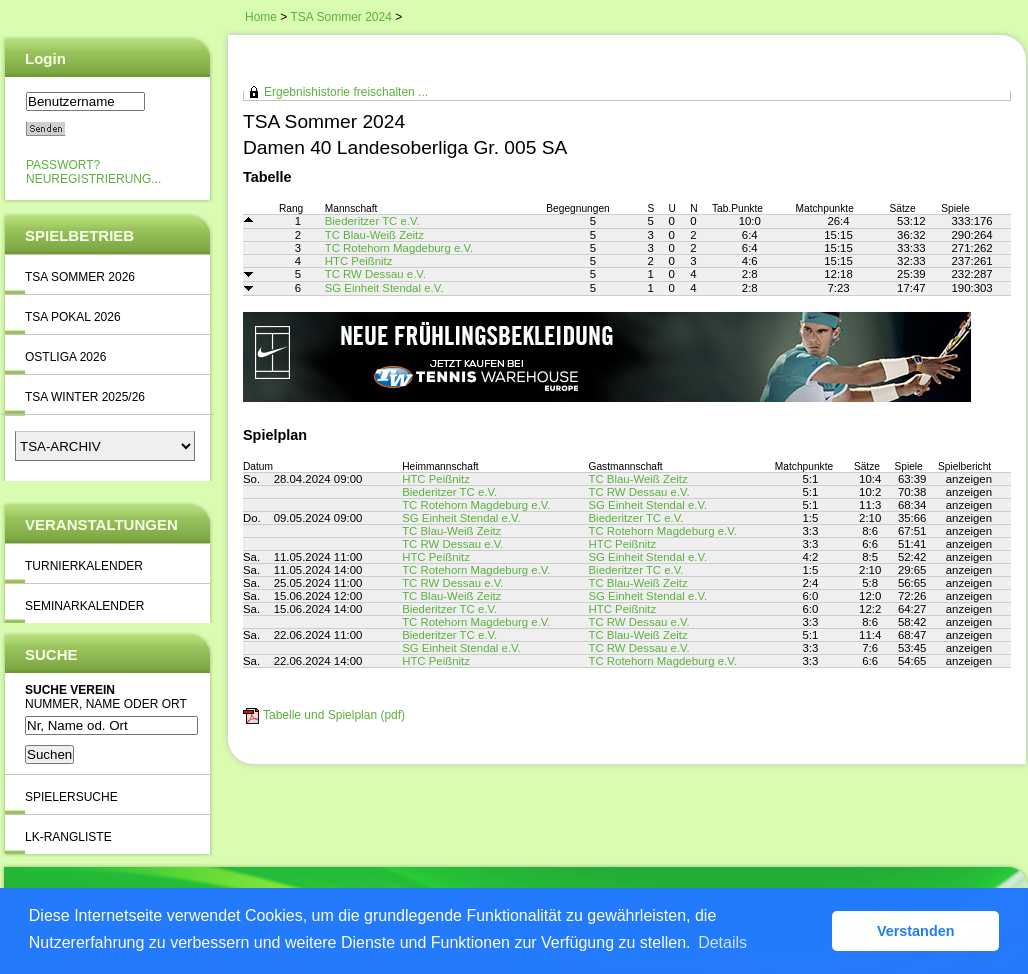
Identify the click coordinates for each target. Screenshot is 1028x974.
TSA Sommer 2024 (340, 17)
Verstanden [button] (916, 931)
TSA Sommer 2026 (80, 277)
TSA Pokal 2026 (73, 317)
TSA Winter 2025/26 (85, 397)
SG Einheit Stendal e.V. (384, 288)
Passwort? (63, 165)
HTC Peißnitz (359, 261)
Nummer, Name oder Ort (106, 704)
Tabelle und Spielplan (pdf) (334, 715)
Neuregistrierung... (93, 179)
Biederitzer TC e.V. (372, 221)
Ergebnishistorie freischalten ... (346, 92)
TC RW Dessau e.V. (375, 274)
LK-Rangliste (68, 837)
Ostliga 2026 (65, 357)
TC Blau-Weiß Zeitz (374, 235)
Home (261, 17)
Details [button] (722, 942)
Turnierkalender (84, 566)
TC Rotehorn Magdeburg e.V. (399, 248)
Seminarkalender (84, 606)
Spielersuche (71, 797)
